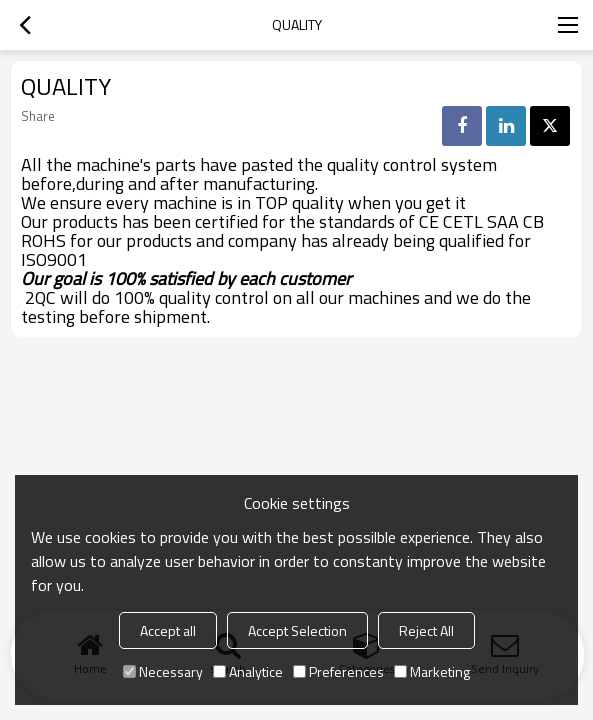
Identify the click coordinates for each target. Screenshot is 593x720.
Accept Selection (297, 630)
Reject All (426, 630)
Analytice (248, 671)
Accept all (168, 630)
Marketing (432, 671)
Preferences (338, 671)
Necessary (163, 671)
